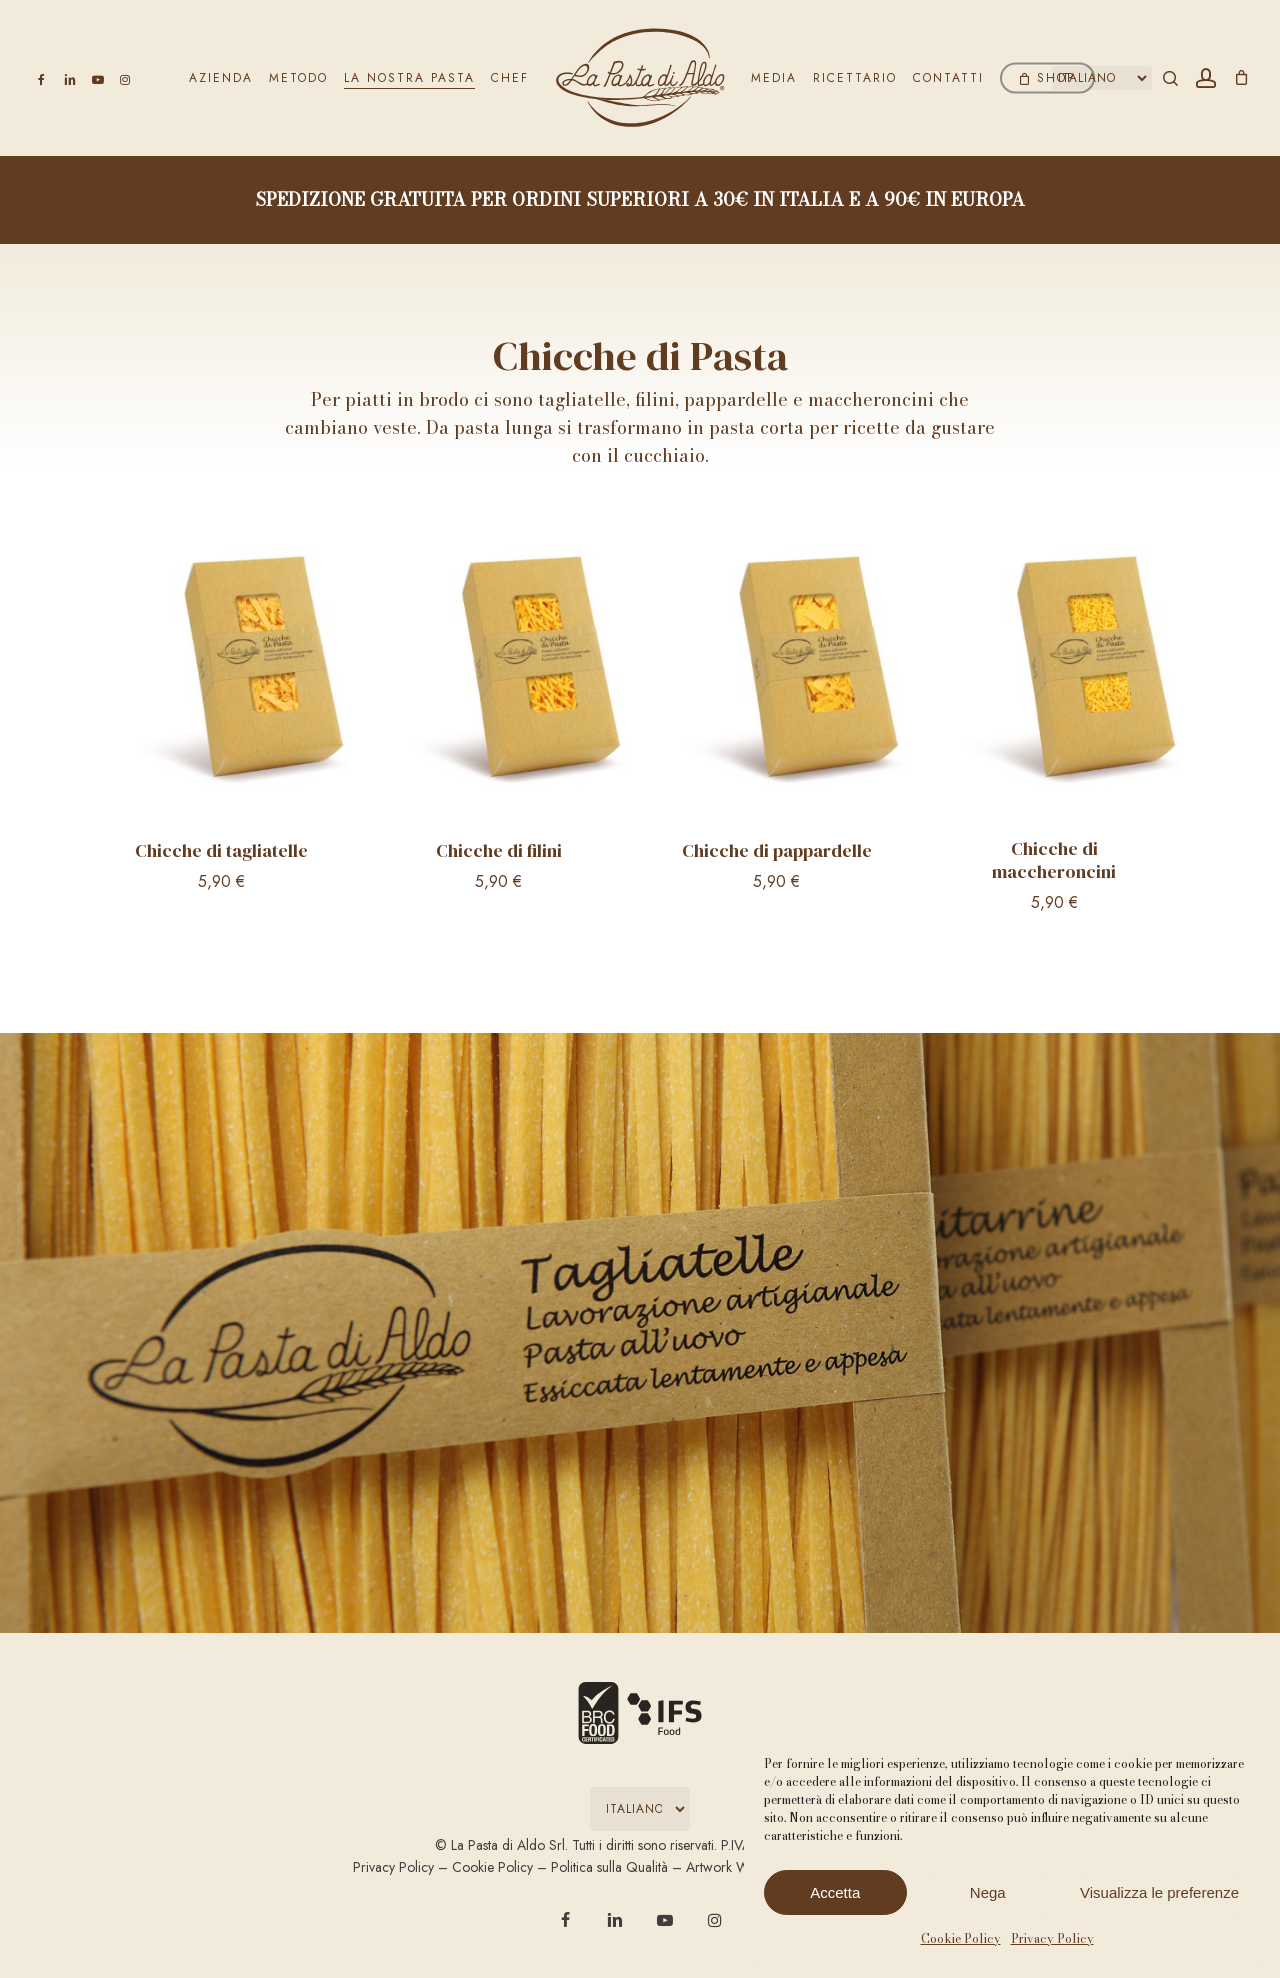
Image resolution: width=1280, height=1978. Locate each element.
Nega (988, 1892)
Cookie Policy (961, 1938)
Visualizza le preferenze (1159, 1892)
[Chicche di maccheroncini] (1054, 679)
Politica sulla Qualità (609, 1867)
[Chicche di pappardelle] (776, 679)
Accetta (835, 1892)
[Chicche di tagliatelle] (221, 679)
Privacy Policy (1052, 1938)
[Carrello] (1241, 78)
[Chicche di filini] (499, 679)
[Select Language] (1102, 78)
